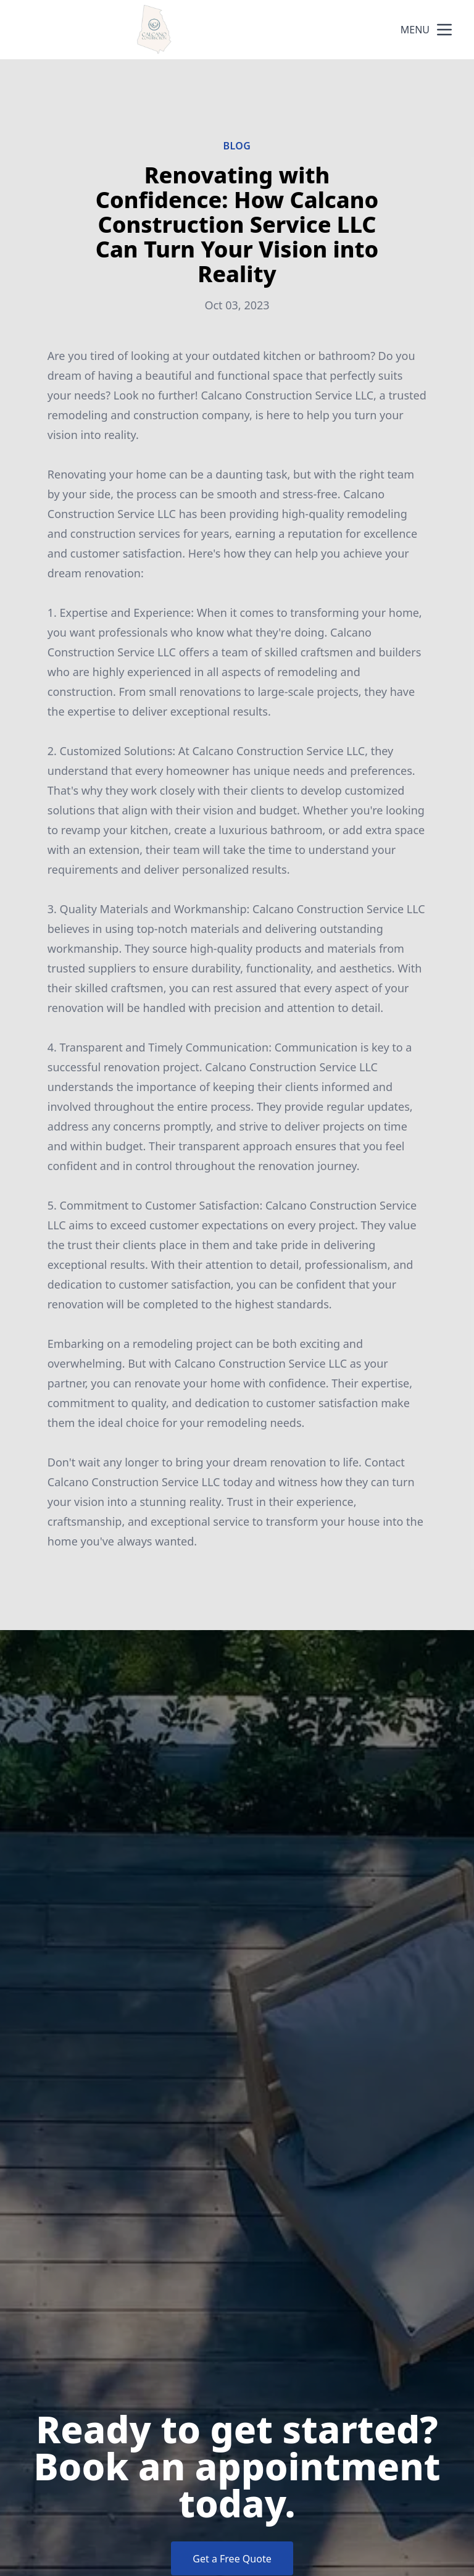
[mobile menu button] (444, 29)
